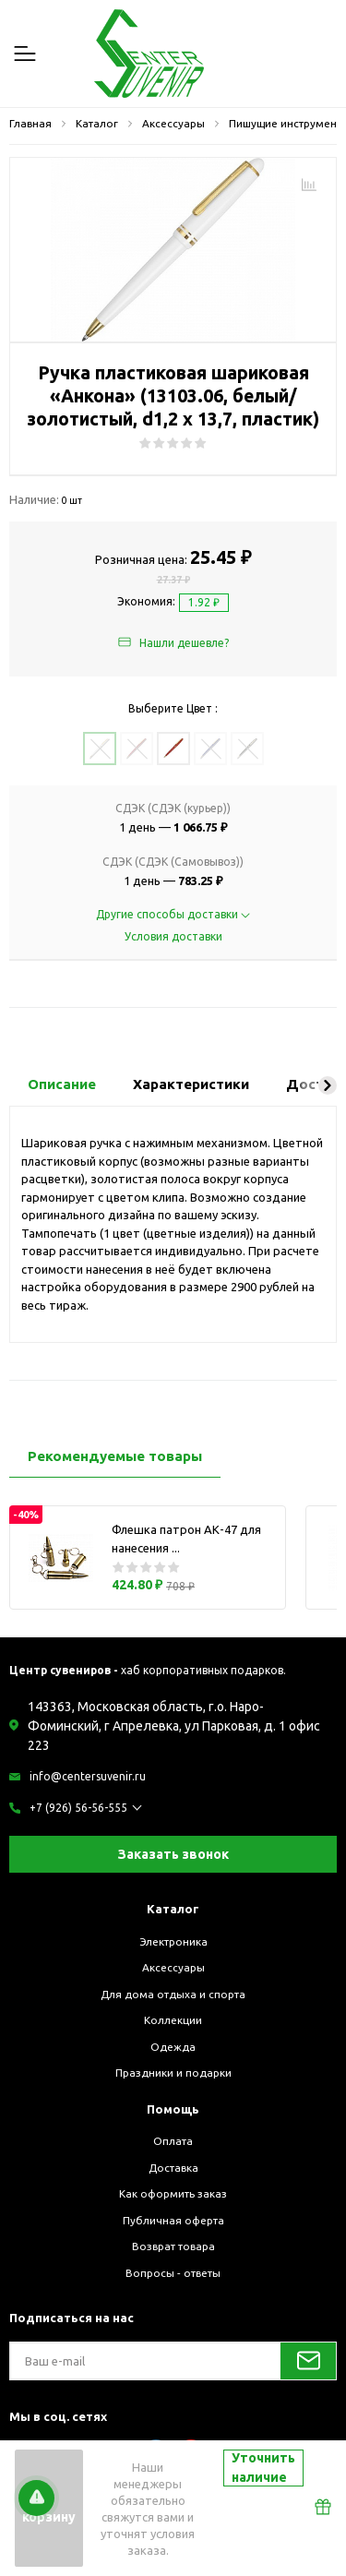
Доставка (173, 2168)
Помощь (173, 2109)
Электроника (173, 1941)
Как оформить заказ (173, 2193)
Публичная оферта (173, 2220)
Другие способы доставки (173, 914)
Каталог (173, 1908)
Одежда (173, 2047)
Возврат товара (173, 2246)
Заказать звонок (173, 1854)
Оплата (173, 2141)
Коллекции (173, 2020)
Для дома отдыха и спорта (173, 1994)
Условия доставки (173, 936)
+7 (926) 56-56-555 (78, 1808)
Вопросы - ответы (173, 2273)
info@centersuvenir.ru (88, 1776)
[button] (327, 1085)
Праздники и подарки (173, 2073)
